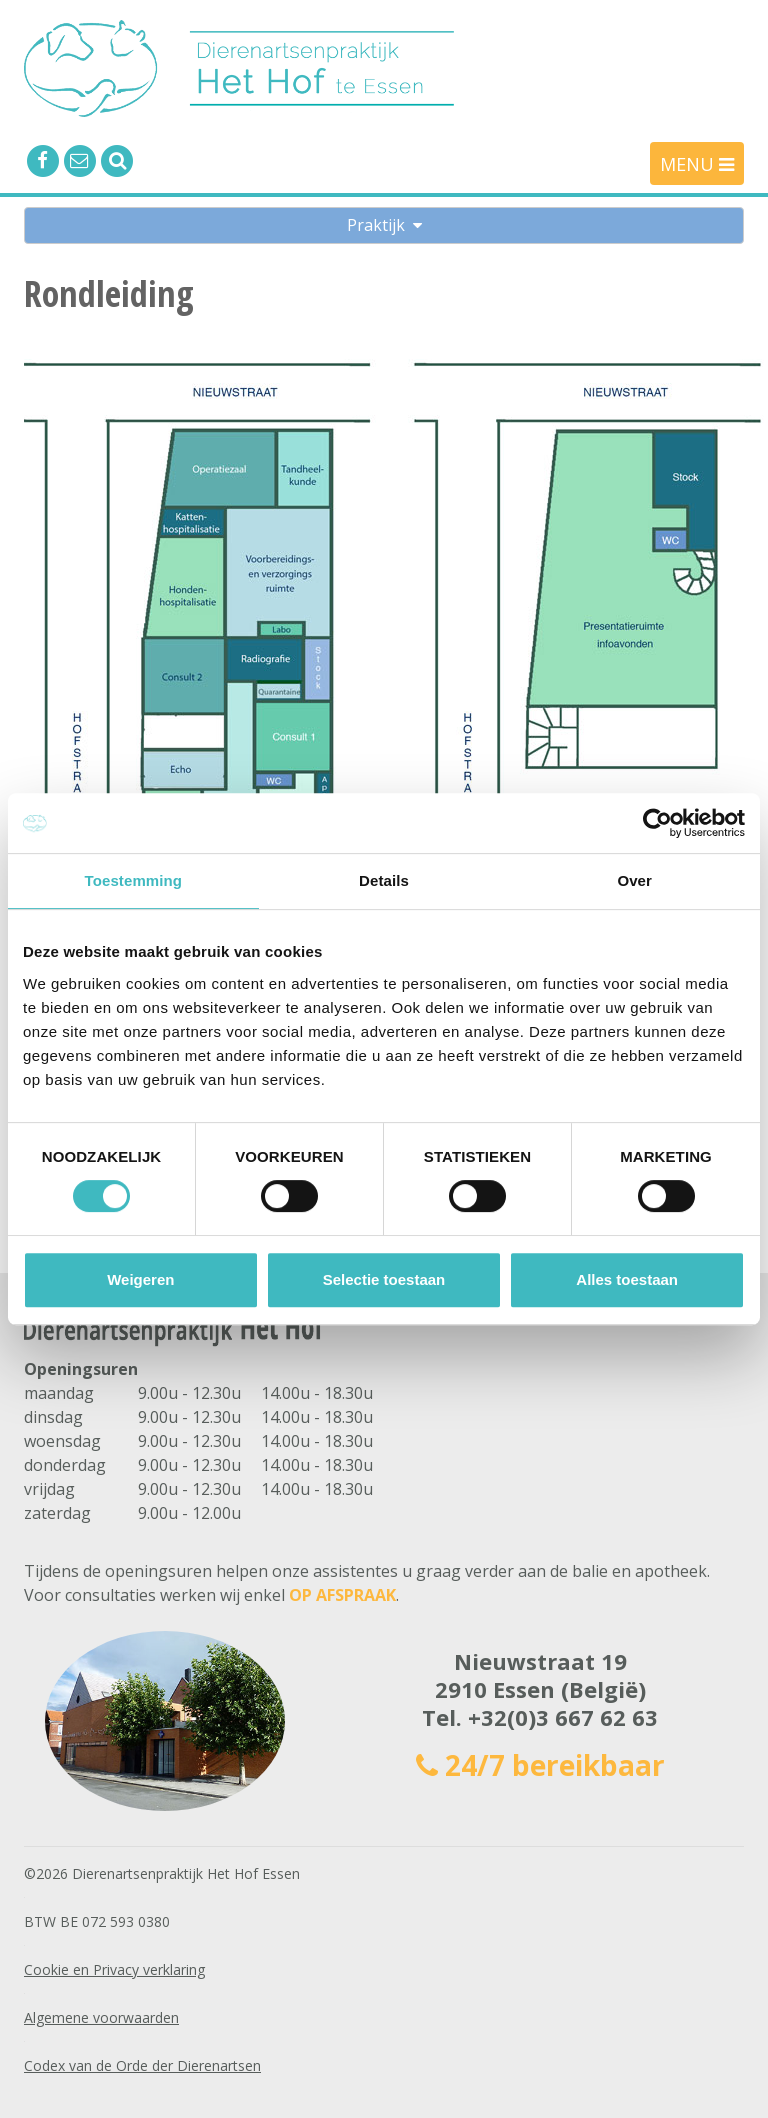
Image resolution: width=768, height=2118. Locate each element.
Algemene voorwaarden (101, 2017)
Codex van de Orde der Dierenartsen (142, 2065)
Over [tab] (634, 880)
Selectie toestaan (384, 1279)
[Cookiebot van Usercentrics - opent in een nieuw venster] (657, 823)
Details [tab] (384, 880)
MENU (697, 164)
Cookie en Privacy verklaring (114, 1969)
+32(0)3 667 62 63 (563, 1717)
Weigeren (140, 1279)
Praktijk (384, 225)
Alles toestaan (627, 1279)
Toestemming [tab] (134, 880)
